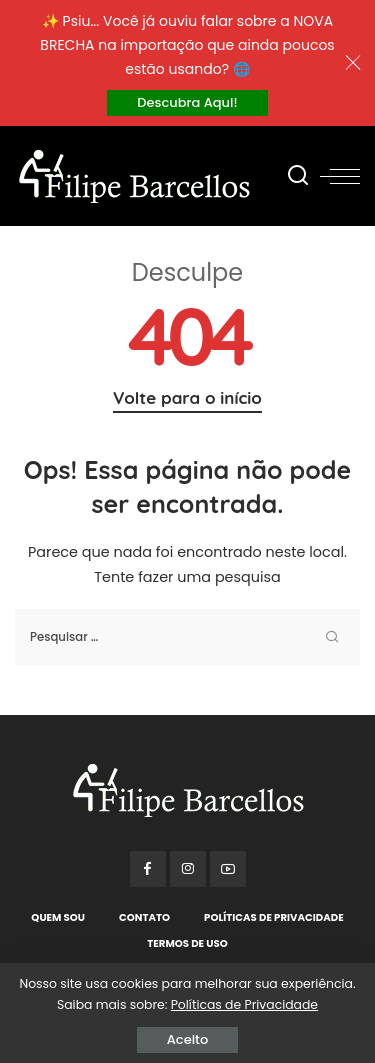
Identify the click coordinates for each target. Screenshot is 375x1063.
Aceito (187, 1039)
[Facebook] (148, 869)
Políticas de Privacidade (244, 1004)
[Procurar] (298, 176)
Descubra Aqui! (187, 102)
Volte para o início (187, 397)
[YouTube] (228, 869)
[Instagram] (188, 869)
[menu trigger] (340, 176)
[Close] (353, 63)
